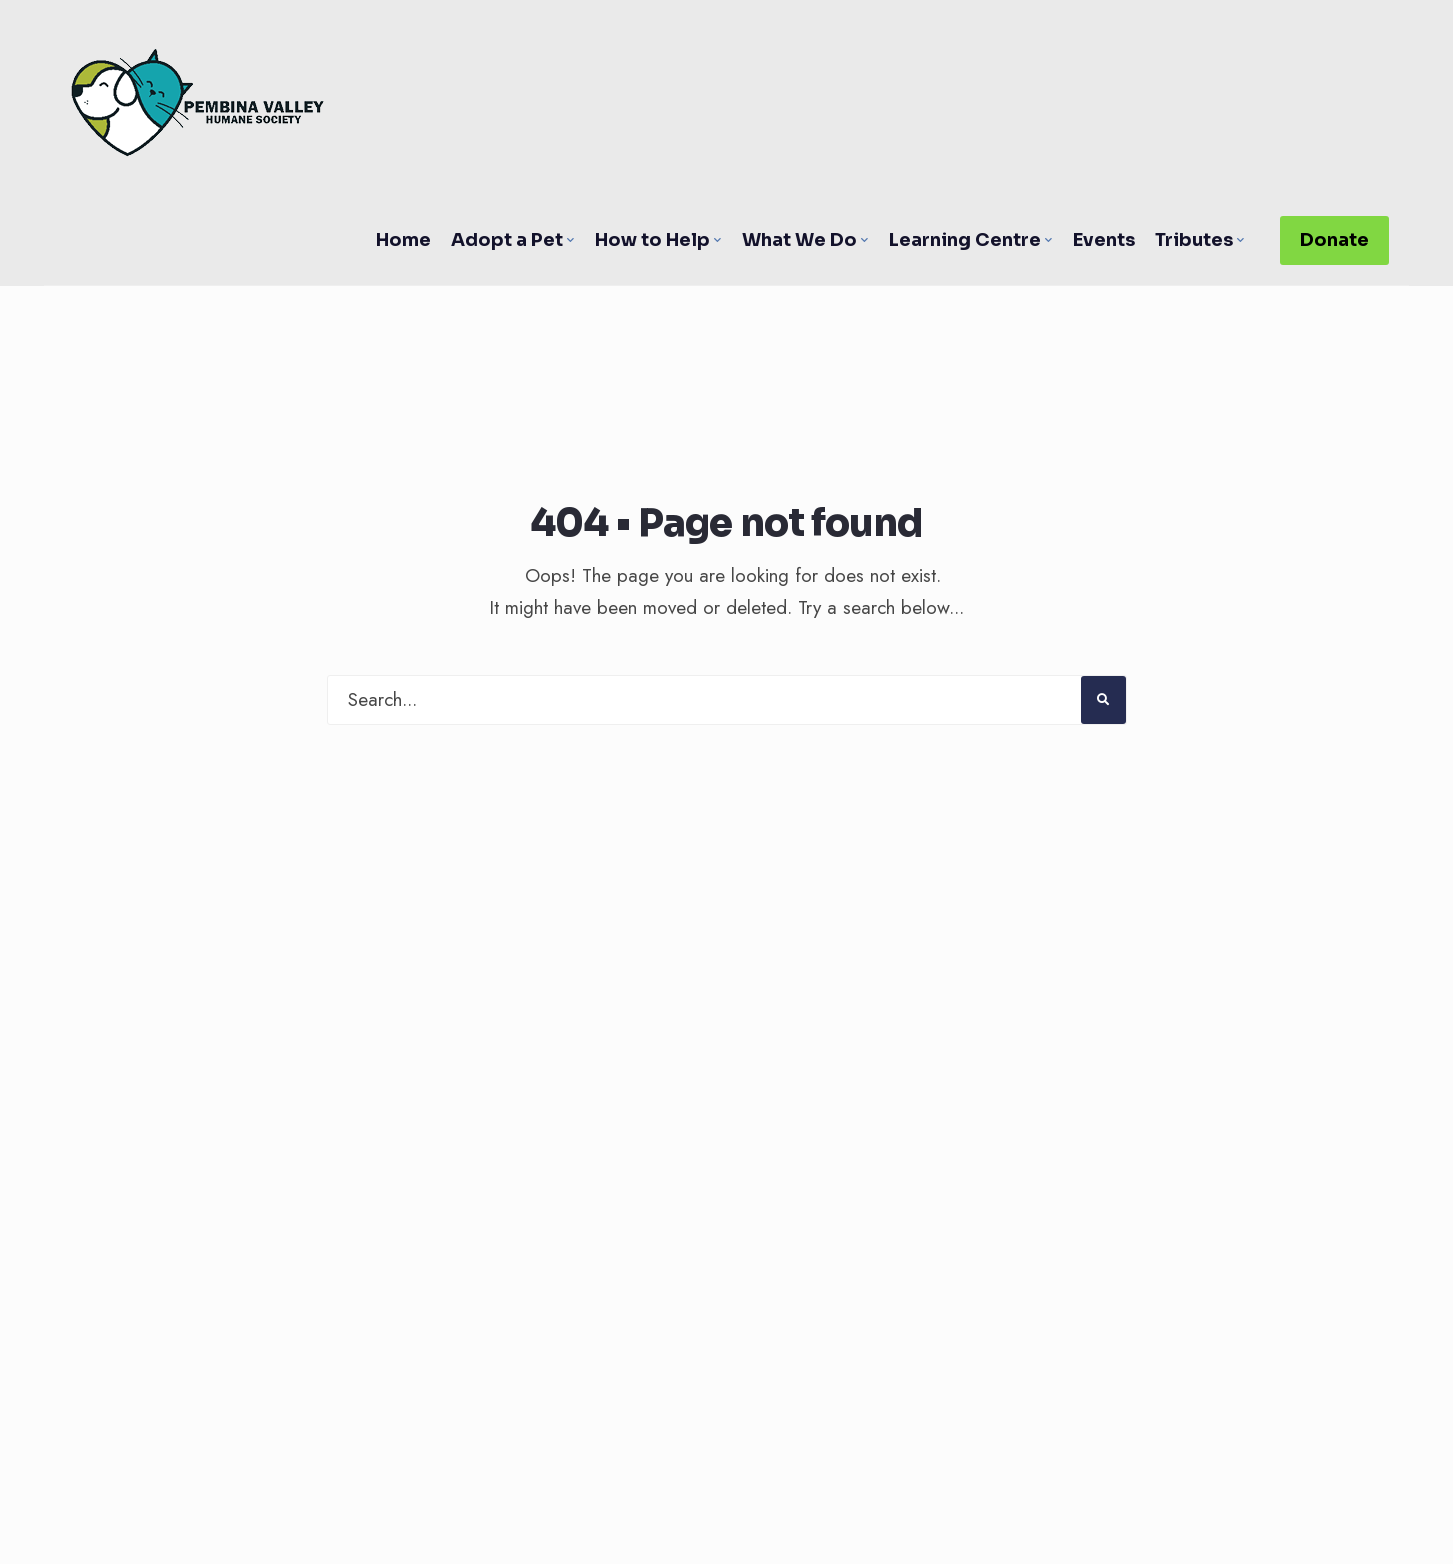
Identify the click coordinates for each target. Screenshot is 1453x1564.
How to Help (652, 240)
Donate (1334, 240)
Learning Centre (965, 240)
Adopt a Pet (507, 240)
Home (403, 240)
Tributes (1194, 240)
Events (1104, 240)
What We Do (799, 240)
